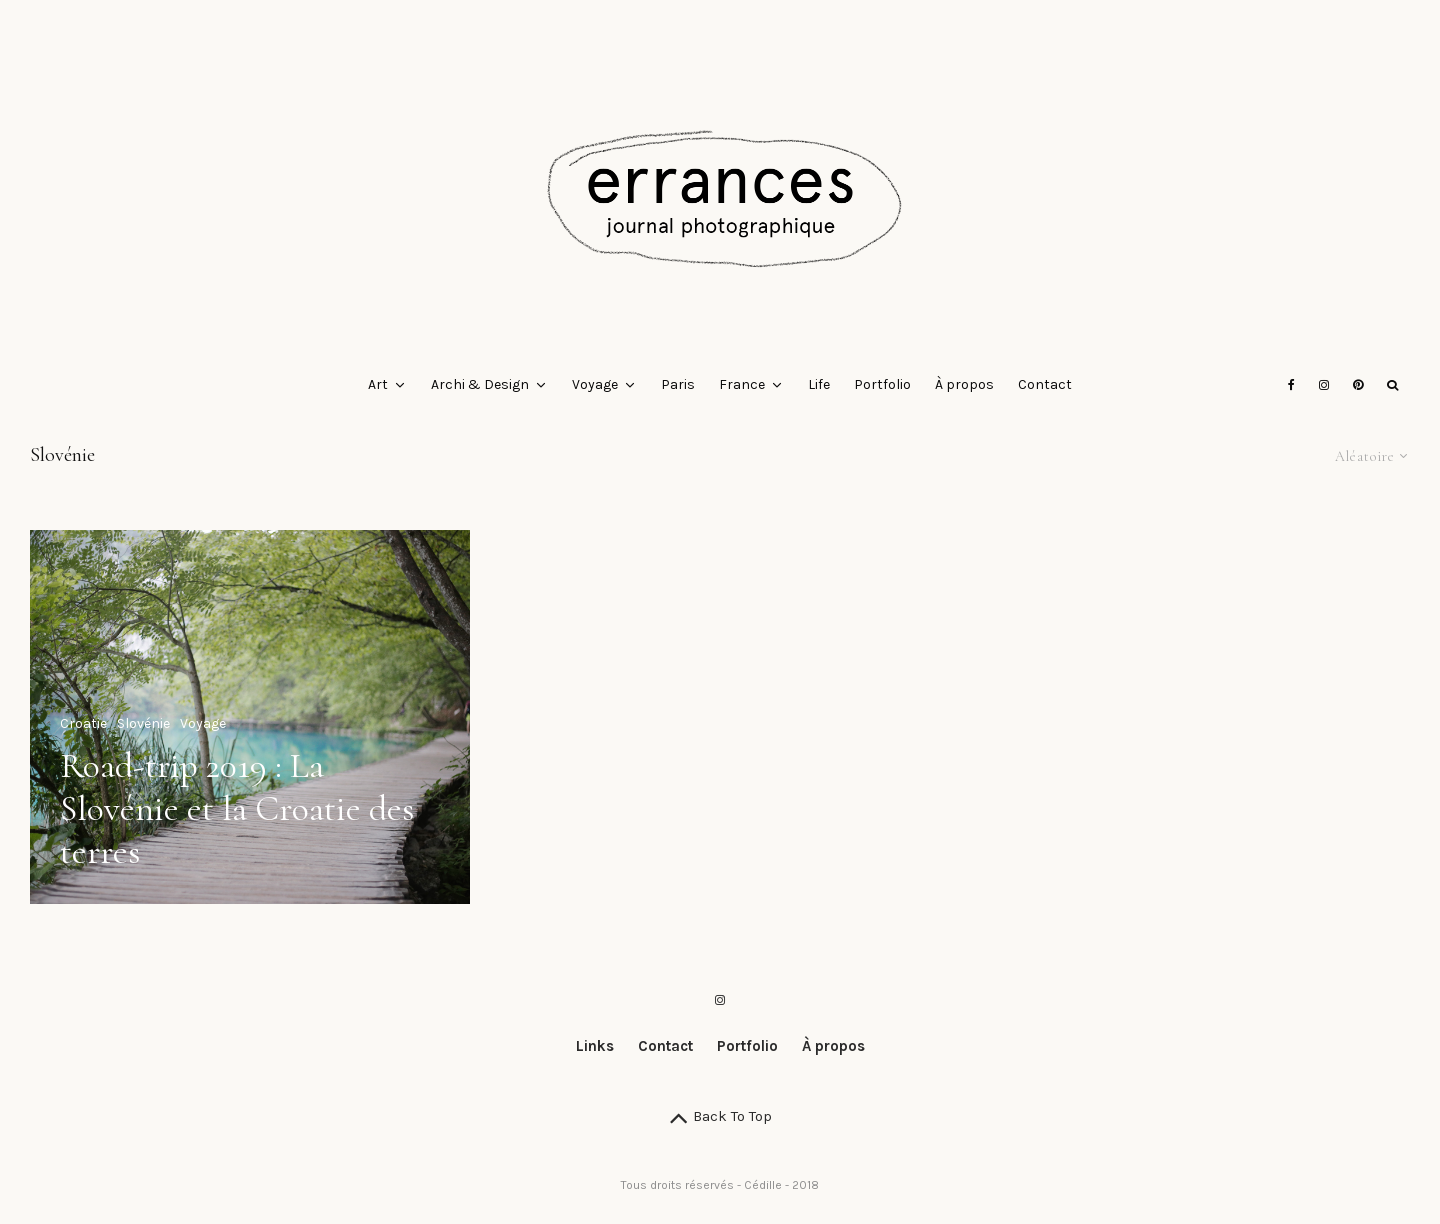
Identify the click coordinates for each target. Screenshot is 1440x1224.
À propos (964, 384)
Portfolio (882, 384)
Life (819, 384)
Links (595, 1046)
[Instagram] (1324, 385)
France (742, 384)
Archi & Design (480, 384)
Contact (1045, 384)
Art (378, 384)
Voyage (595, 384)
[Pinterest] (1358, 385)
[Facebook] (1291, 385)
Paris (678, 384)
